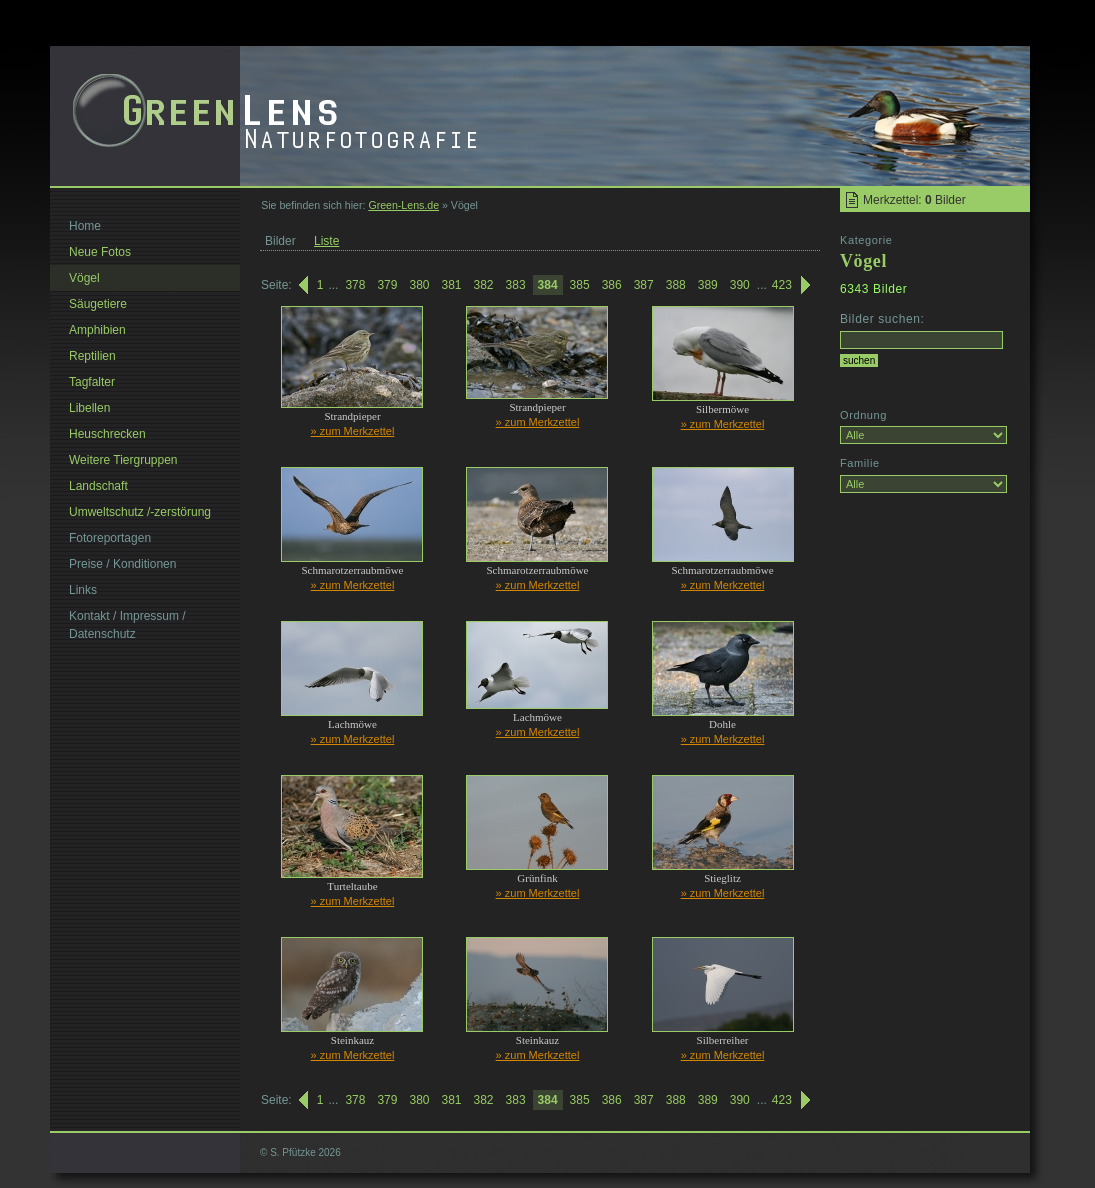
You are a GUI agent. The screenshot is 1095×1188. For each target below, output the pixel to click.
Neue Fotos (100, 252)
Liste (326, 241)
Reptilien (92, 356)
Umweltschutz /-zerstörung (140, 512)
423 (782, 285)
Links (83, 590)
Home (85, 226)
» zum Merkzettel (353, 431)
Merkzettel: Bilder (914, 200)
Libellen (89, 408)
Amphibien (97, 330)
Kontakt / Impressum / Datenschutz (127, 625)
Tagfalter (92, 382)
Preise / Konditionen (122, 564)
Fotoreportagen (110, 538)
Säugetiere (98, 304)
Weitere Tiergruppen (123, 460)
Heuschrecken (107, 434)
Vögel (84, 278)
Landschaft (98, 486)
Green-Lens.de (403, 205)
